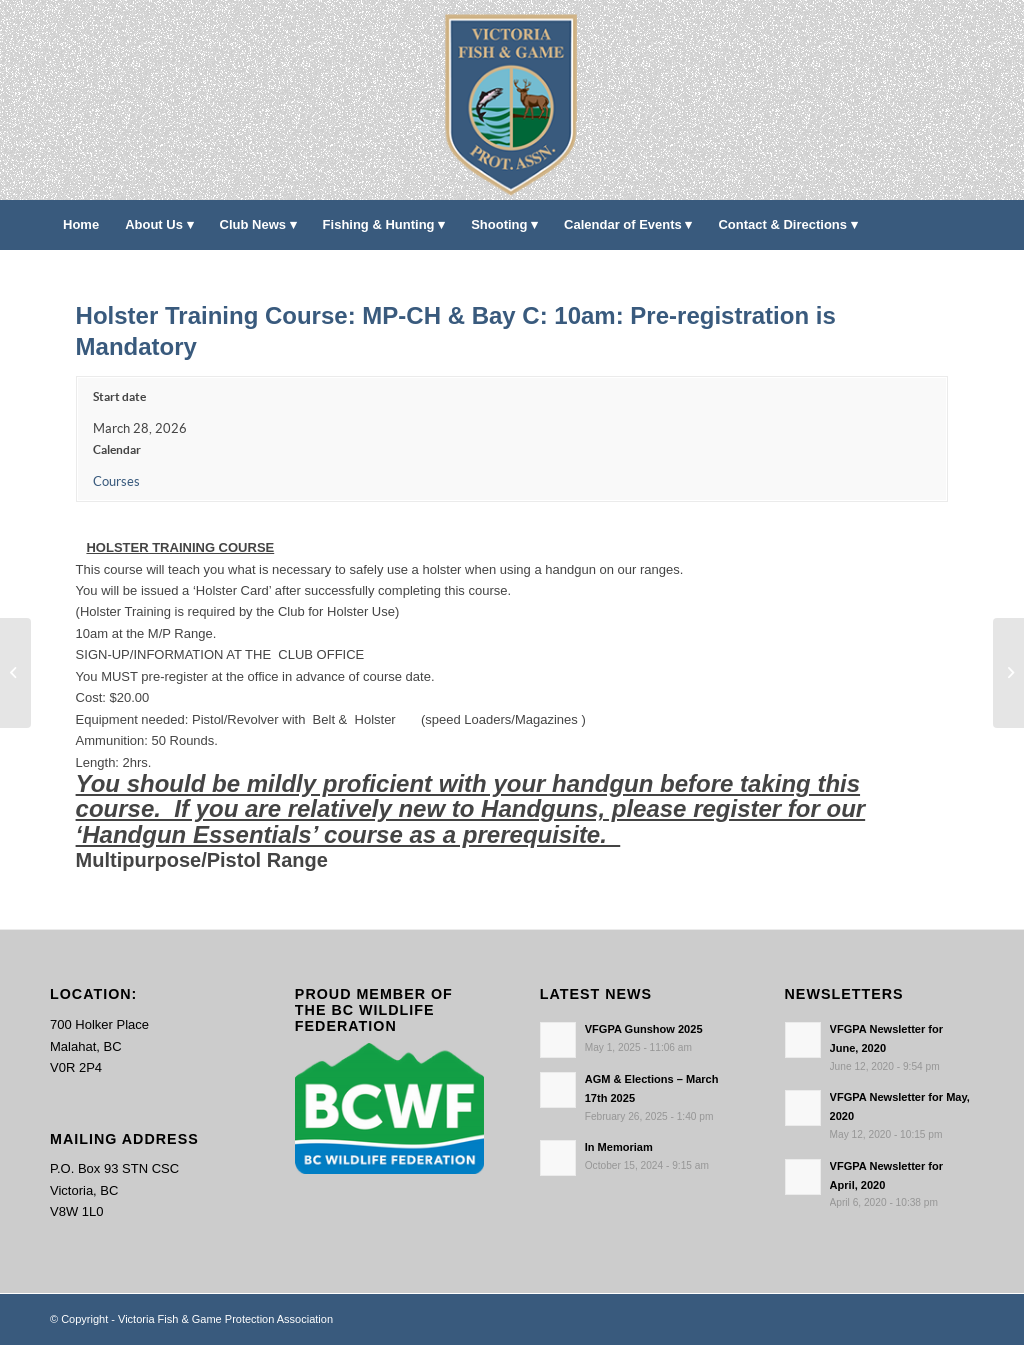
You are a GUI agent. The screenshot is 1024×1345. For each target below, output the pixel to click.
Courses (116, 481)
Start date (119, 396)
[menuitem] (81, 225)
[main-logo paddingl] (512, 100)
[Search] (961, 275)
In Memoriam (619, 1147)
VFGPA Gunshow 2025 (644, 1029)
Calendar (117, 449)
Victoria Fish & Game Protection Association (225, 1319)
